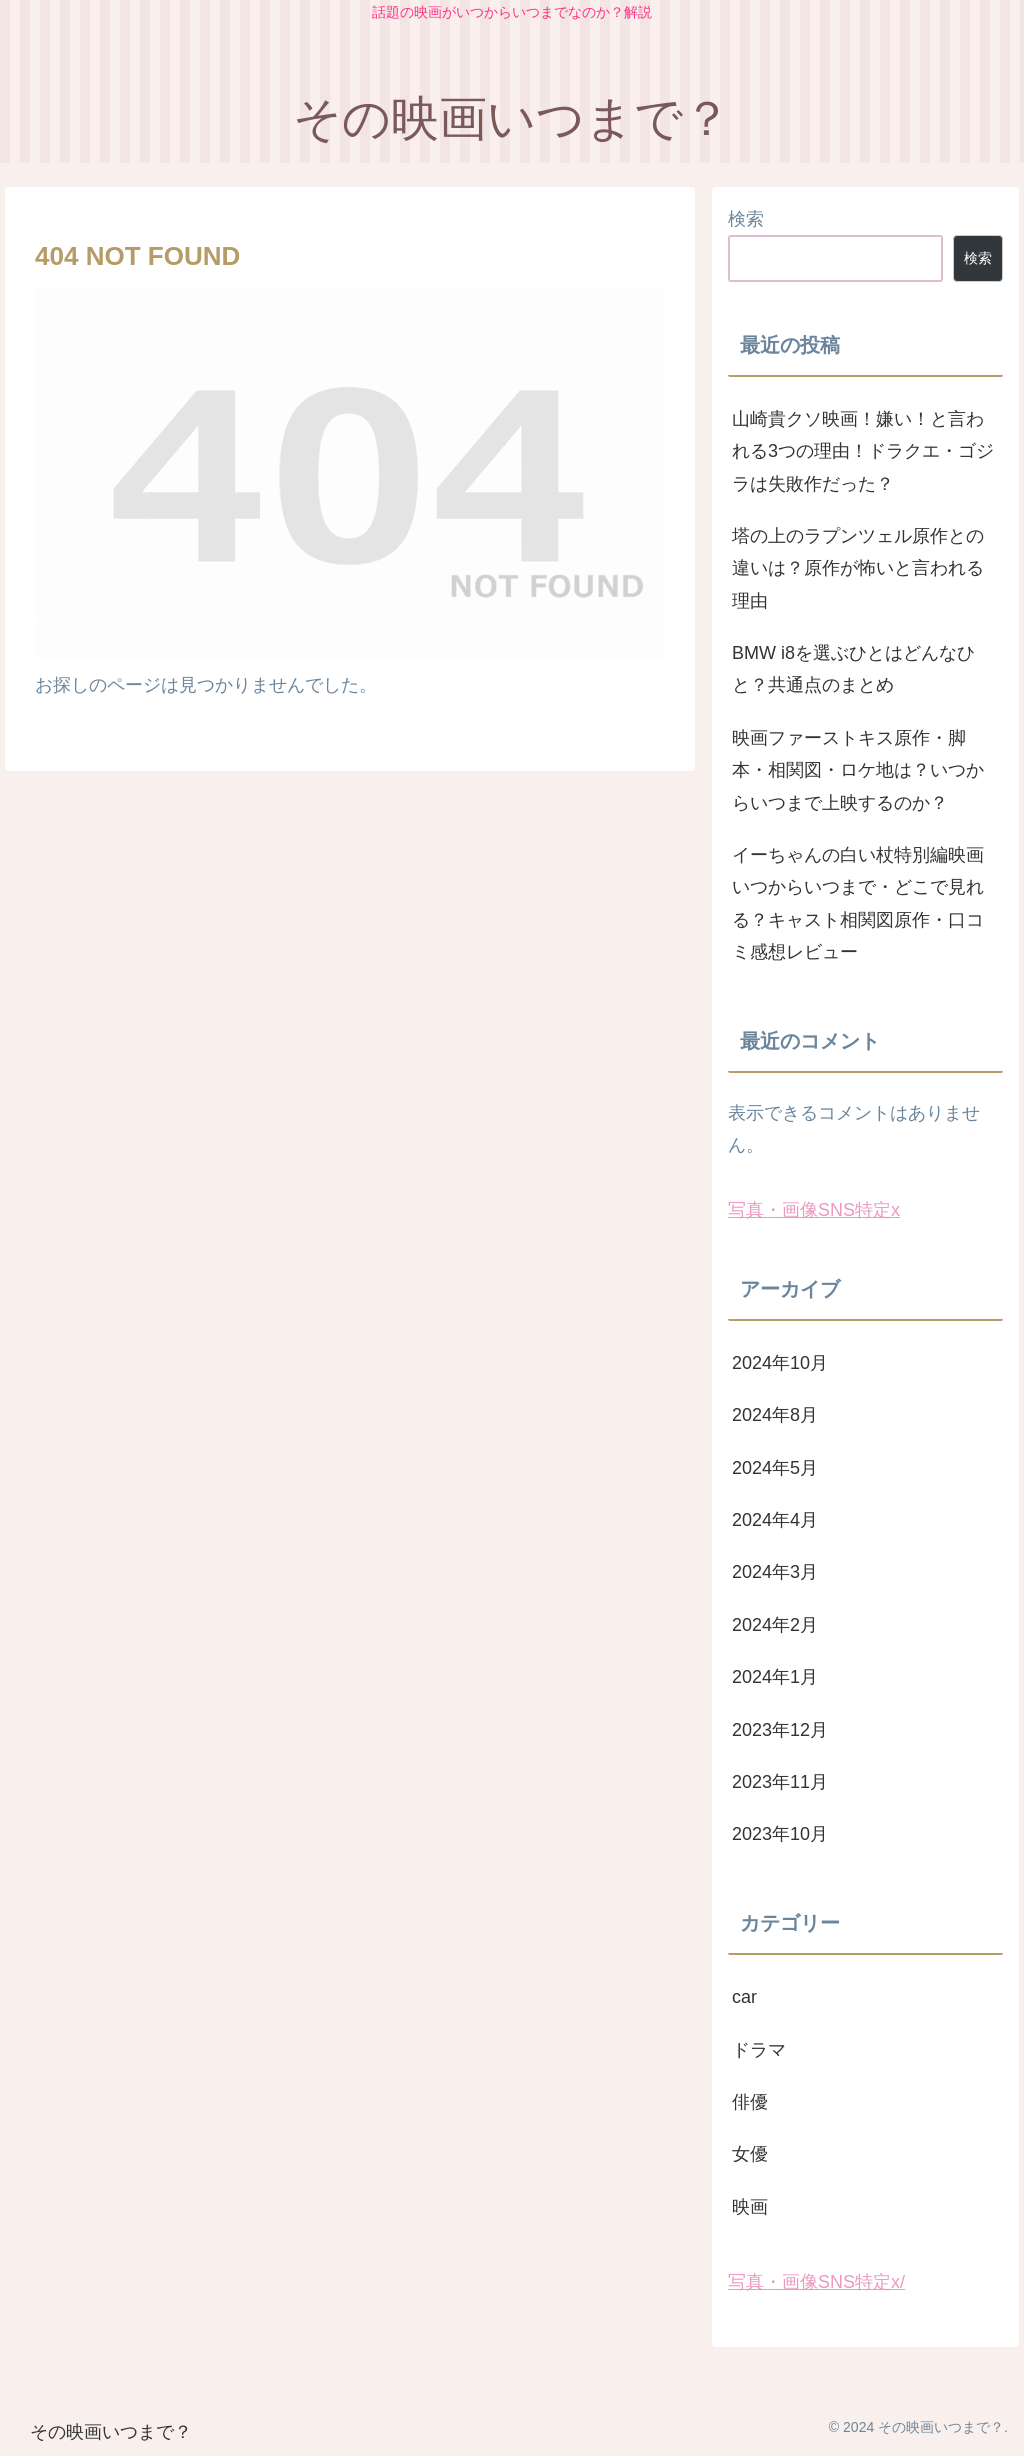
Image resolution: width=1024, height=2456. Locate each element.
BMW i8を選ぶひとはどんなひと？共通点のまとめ (853, 669)
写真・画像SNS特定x (814, 1210)
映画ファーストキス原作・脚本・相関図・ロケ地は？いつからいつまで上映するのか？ (858, 770)
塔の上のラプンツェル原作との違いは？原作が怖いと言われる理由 (858, 568)
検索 (746, 219)
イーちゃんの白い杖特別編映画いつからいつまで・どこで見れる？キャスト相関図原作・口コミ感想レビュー (858, 903)
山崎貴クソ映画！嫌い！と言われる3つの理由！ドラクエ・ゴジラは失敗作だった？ (863, 451)
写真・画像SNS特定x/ (816, 2282)
